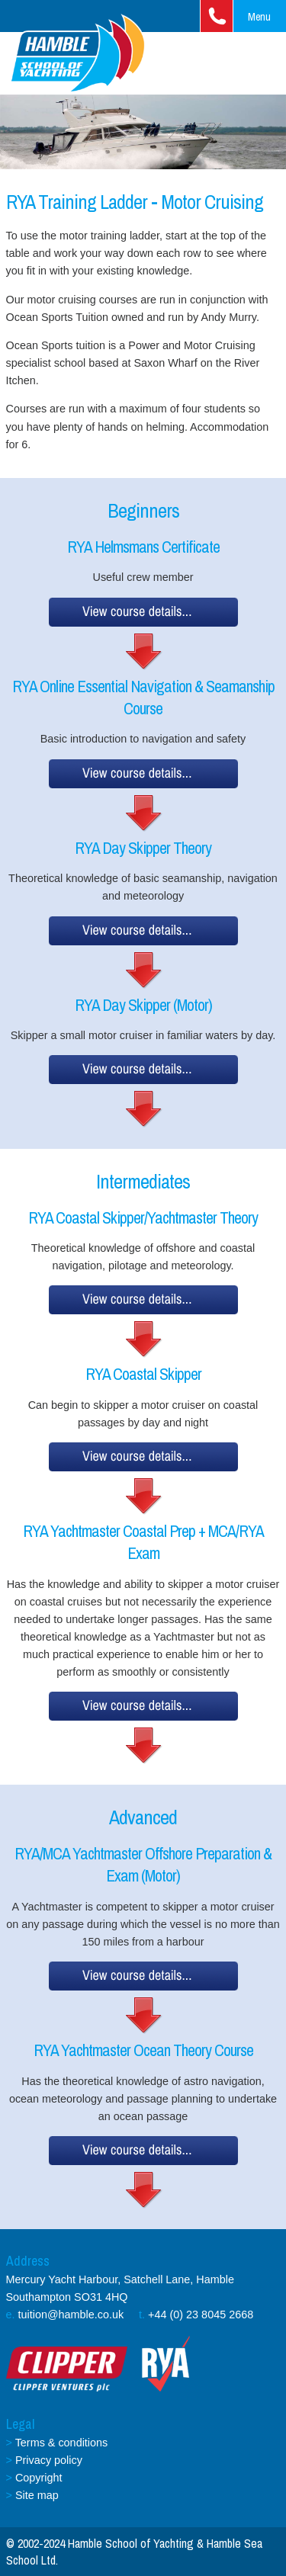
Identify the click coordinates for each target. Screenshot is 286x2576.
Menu (259, 16)
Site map (37, 2495)
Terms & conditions (61, 2442)
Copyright (39, 2478)
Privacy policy (48, 2460)
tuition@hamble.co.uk (71, 2314)
